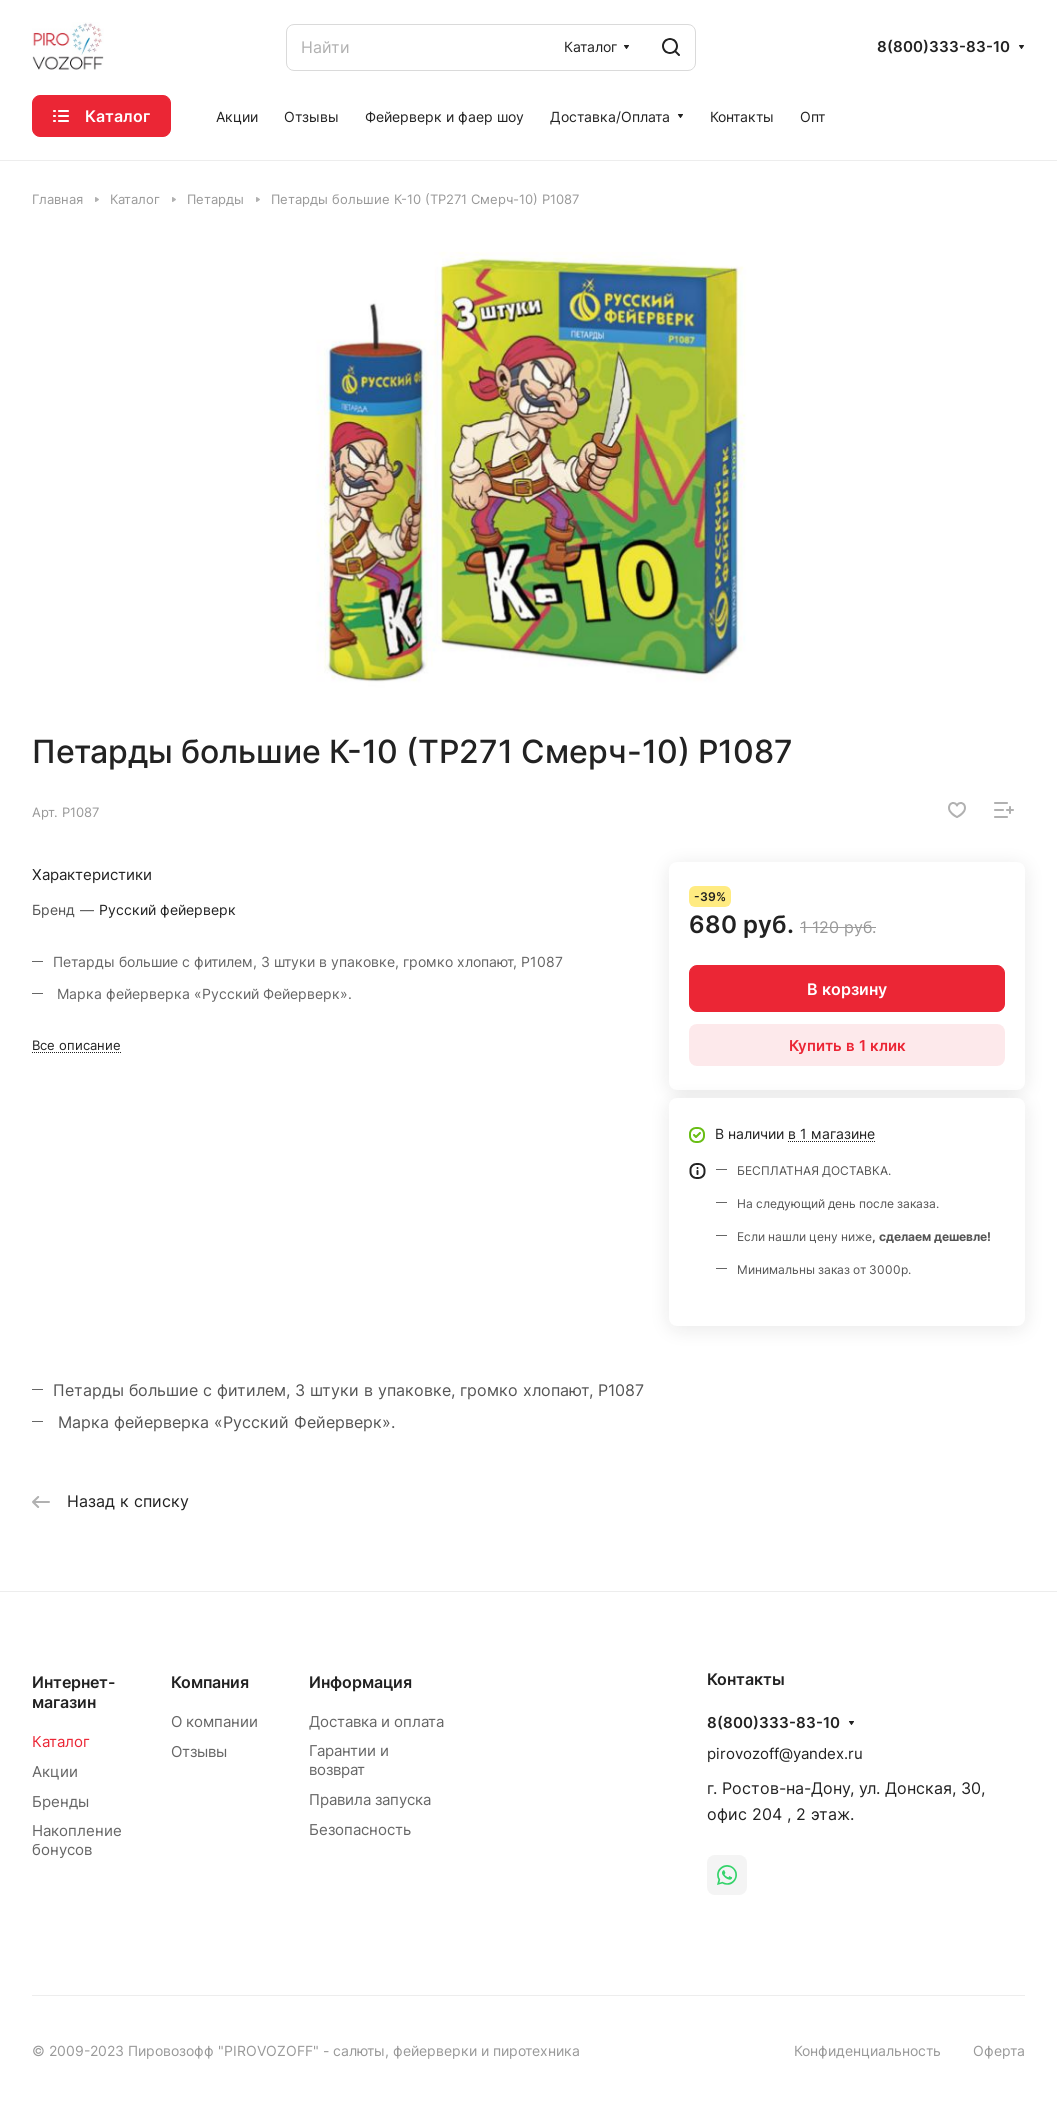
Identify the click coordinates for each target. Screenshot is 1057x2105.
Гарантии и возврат (349, 1760)
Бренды (60, 1801)
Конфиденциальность (867, 2050)
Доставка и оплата (376, 1721)
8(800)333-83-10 (943, 47)
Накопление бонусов (77, 1840)
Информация (360, 1682)
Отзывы (199, 1751)
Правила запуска (370, 1799)
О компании (214, 1721)
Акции (55, 1771)
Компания (210, 1682)
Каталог (61, 1741)
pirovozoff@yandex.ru (785, 1753)
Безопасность (360, 1829)
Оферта (999, 2050)
